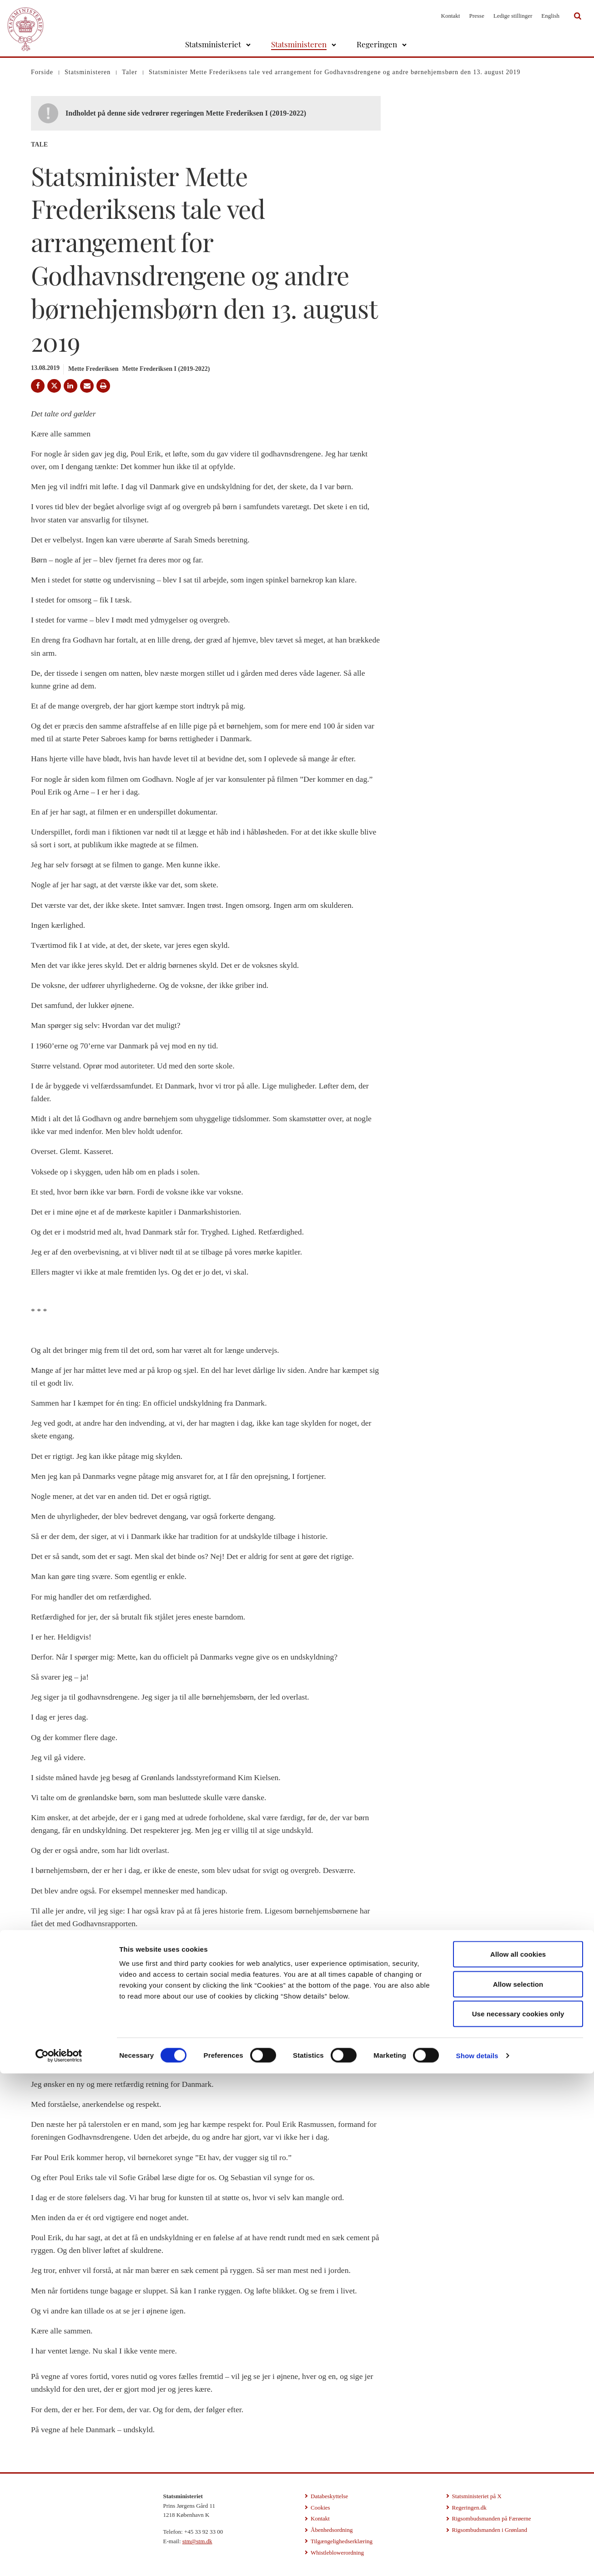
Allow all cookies (518, 2456)
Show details (477, 2558)
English (550, 15)
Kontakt (450, 15)
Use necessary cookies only (518, 2516)
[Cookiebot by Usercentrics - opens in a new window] (59, 2558)
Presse (476, 15)
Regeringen (377, 44)
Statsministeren (299, 44)
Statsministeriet (213, 44)
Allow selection (518, 2486)
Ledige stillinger (513, 15)
